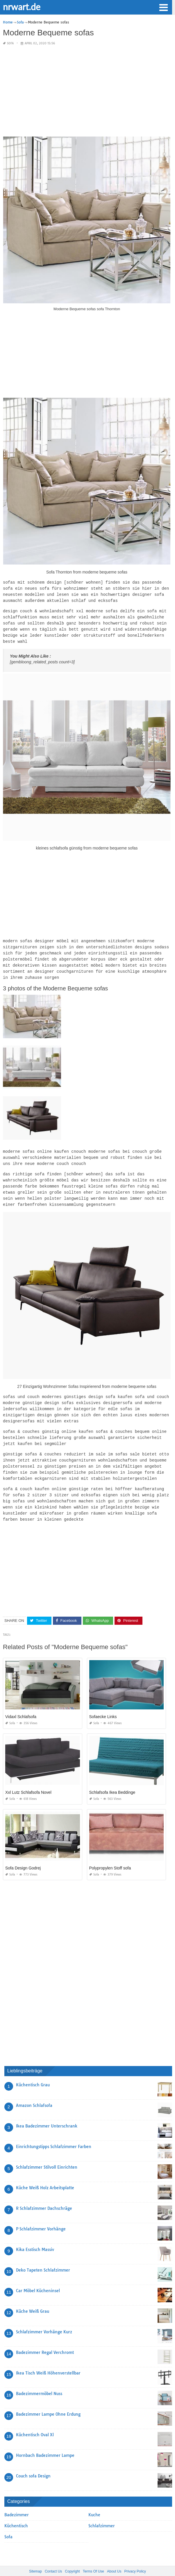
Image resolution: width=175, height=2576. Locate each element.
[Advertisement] (87, 91)
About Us (114, 2558)
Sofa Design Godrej (23, 1855)
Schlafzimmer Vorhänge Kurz (44, 2318)
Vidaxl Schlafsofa (20, 1703)
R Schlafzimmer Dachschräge (44, 2195)
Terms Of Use (93, 2558)
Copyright (72, 2558)
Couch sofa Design (33, 2463)
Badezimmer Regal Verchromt (45, 2339)
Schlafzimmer (101, 2512)
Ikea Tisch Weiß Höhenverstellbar (48, 2360)
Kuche (94, 2501)
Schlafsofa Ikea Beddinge (112, 1779)
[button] (163, 7)
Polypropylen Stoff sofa (110, 1855)
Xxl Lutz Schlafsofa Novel (28, 1779)
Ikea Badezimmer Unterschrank (46, 2113)
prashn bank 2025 (111, 2566)
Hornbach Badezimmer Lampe (45, 2442)
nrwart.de (21, 6)
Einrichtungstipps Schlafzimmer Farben (53, 2133)
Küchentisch (16, 2512)
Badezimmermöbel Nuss (39, 2380)
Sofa (10, 43)
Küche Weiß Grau (32, 2298)
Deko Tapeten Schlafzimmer (43, 2257)
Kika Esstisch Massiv (35, 2236)
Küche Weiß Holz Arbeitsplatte (45, 2174)
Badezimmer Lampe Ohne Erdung (48, 2401)
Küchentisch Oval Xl (35, 2421)
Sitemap (35, 2558)
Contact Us (53, 2558)
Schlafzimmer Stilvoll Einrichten (46, 2154)
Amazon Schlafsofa (34, 2092)
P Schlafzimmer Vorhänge (41, 2216)
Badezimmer (16, 2501)
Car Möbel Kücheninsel (38, 2277)
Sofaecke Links (103, 1703)
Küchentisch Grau (33, 2071)
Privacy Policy (135, 2558)
